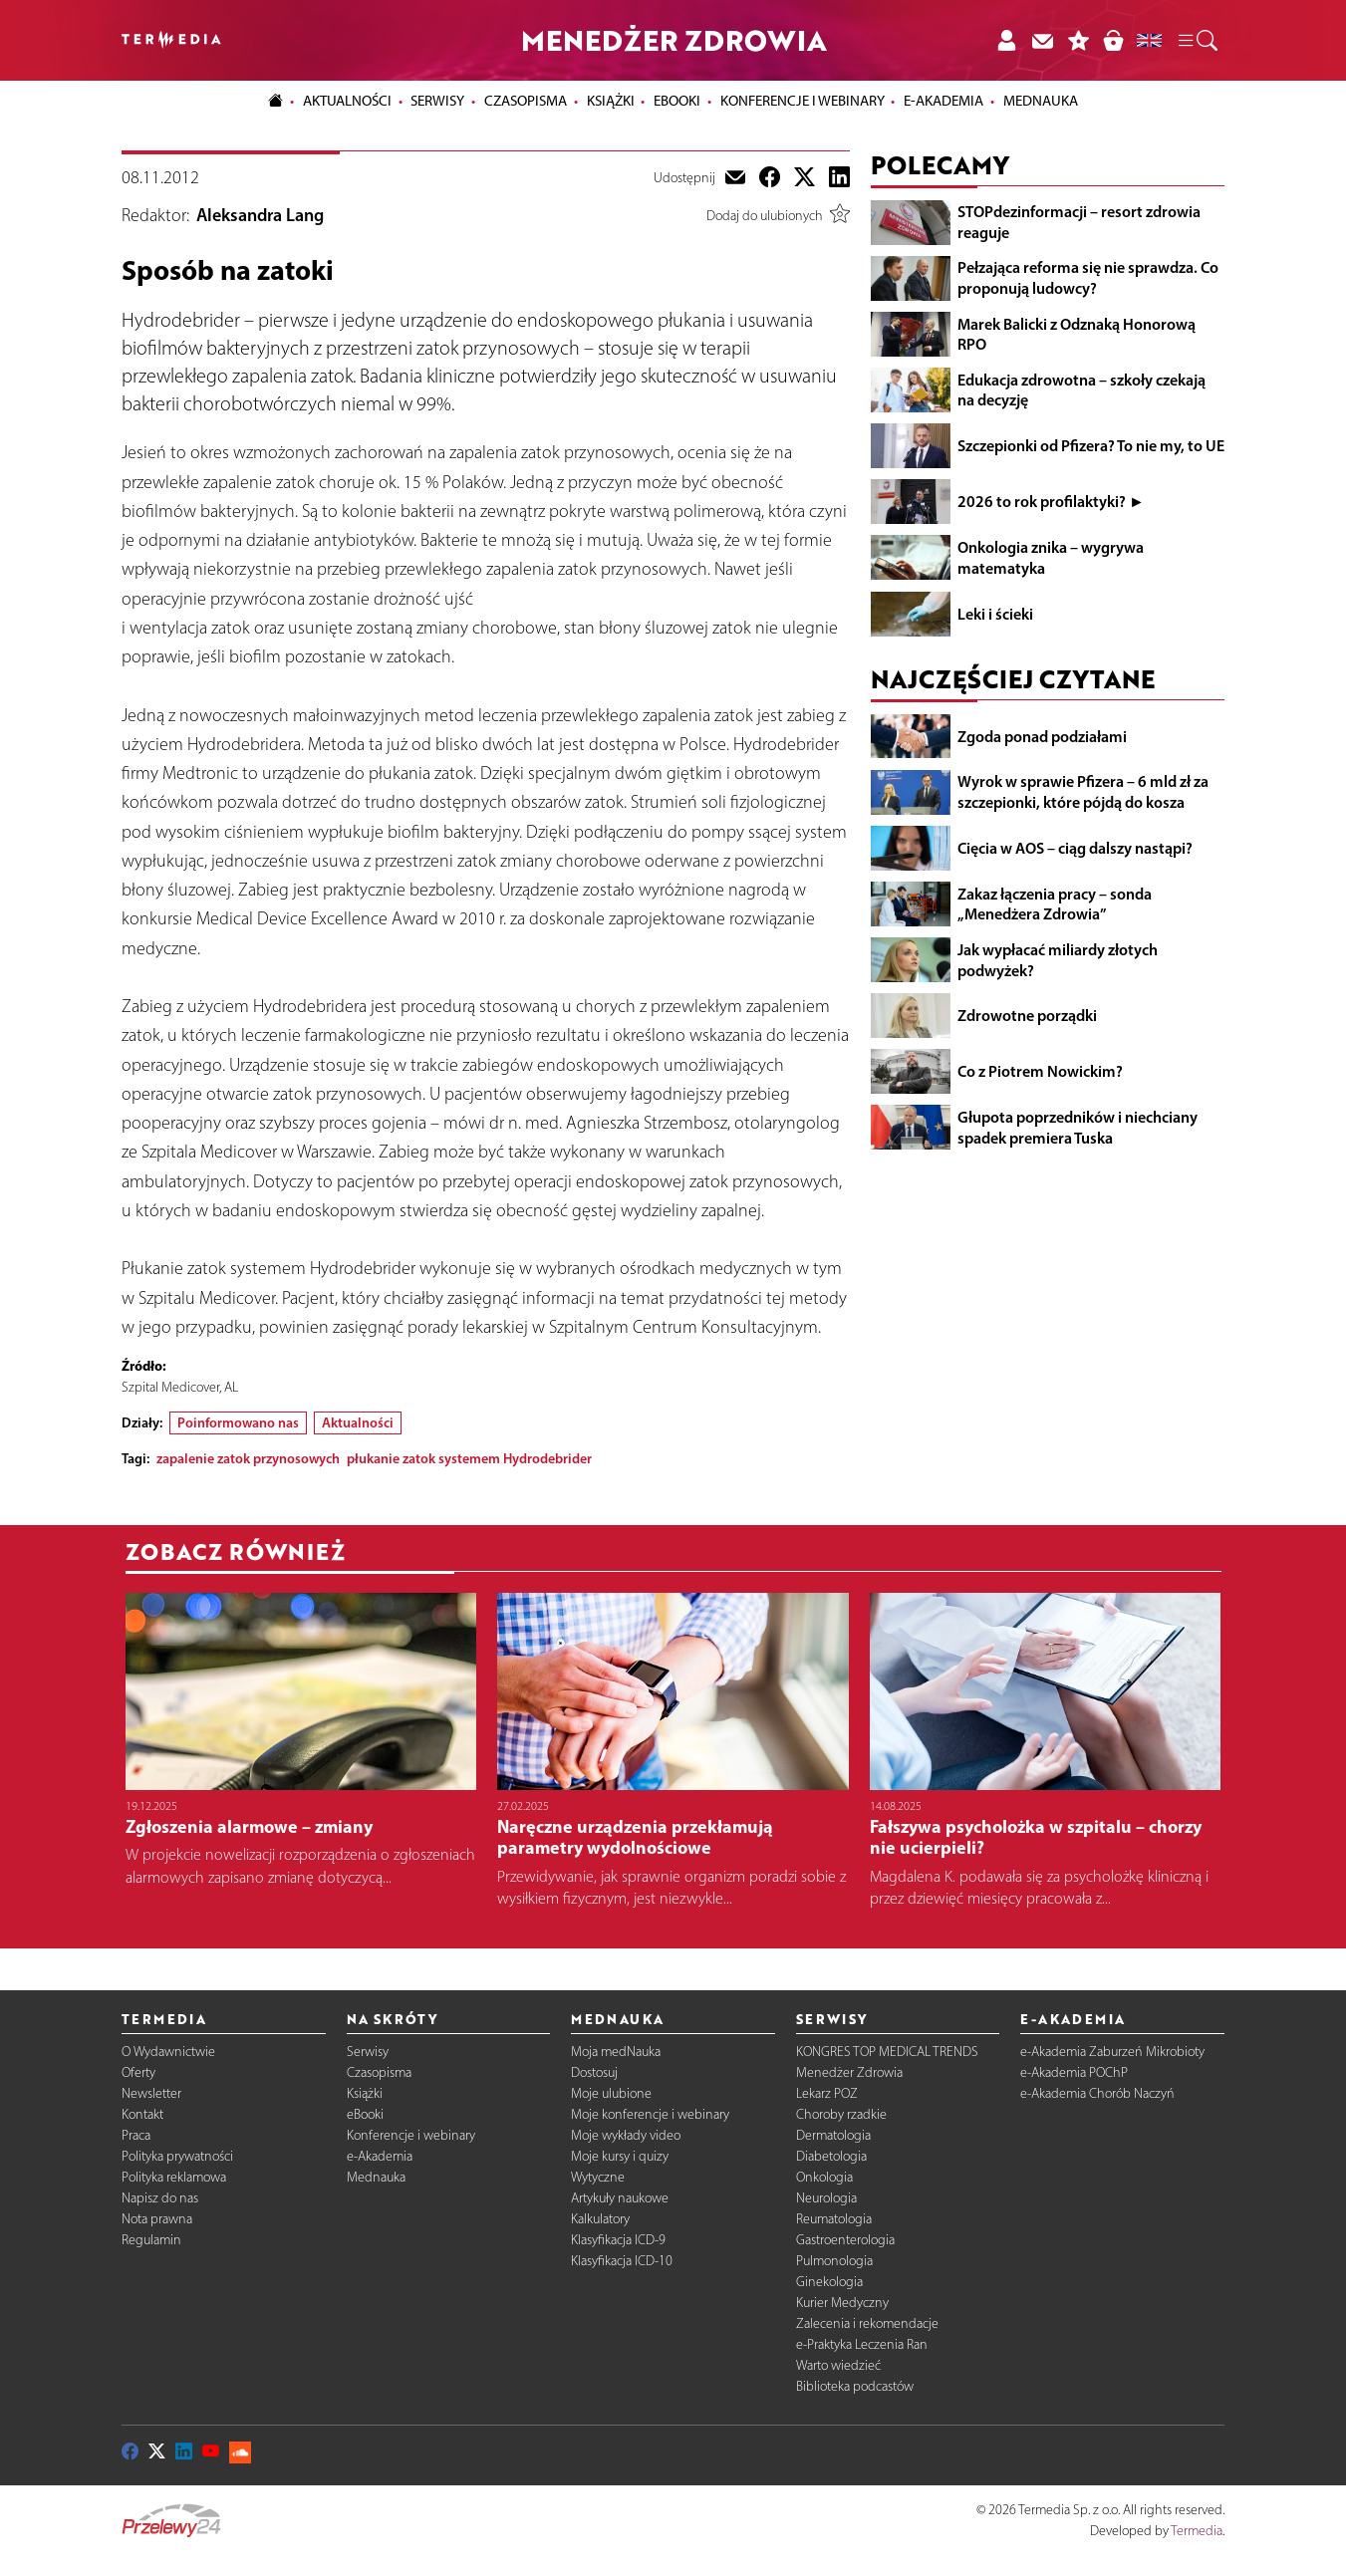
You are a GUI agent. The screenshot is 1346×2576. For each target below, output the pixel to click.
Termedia (1196, 2530)
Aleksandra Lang (260, 215)
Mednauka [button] (1040, 101)
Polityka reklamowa (174, 2177)
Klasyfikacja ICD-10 (622, 2260)
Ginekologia (829, 2281)
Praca (136, 2135)
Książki (611, 101)
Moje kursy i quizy (620, 2156)
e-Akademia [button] (943, 101)
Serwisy (368, 2051)
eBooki (677, 101)
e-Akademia (379, 2156)
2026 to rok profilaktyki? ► (1051, 501)
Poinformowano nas (238, 1422)
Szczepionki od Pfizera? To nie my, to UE (1090, 445)
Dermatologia (833, 2135)
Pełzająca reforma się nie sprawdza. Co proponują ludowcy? (1087, 277)
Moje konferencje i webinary (650, 2114)
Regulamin (151, 2239)
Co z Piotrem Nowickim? (1040, 1071)
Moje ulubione (611, 2093)
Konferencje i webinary (411, 2135)
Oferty (138, 2072)
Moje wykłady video (625, 2135)
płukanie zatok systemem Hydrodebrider (469, 1458)
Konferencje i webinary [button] (802, 101)
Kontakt (142, 2114)
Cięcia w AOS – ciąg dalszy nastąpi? (1075, 848)
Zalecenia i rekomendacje (867, 2323)
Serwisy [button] (437, 101)
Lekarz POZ (827, 2093)
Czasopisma (379, 2072)
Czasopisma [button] (525, 101)
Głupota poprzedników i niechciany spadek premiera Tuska (1077, 1127)
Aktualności (358, 1422)
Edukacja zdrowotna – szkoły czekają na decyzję (1081, 390)
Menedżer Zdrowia (849, 2072)
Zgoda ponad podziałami (1042, 736)
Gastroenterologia (845, 2239)
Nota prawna (157, 2218)
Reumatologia (834, 2218)
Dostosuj (594, 2072)
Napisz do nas (160, 2198)
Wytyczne (598, 2177)
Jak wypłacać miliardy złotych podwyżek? (1057, 959)
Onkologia (824, 2177)
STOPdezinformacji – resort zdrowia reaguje (1079, 221)
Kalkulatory (600, 2218)
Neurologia (826, 2198)
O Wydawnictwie (168, 2051)
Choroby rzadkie (841, 2114)
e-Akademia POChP (1074, 2072)
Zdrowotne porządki (1027, 1015)
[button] (1196, 41)
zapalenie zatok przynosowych (248, 1458)
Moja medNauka (616, 2051)
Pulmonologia (834, 2260)
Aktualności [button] (347, 101)
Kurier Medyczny (842, 2302)
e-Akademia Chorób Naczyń (1097, 2093)
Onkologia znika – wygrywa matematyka (1050, 557)
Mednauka (376, 2177)
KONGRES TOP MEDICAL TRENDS (887, 2051)
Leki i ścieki (995, 614)
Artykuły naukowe (620, 2198)
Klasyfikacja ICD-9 (618, 2239)
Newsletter (151, 2093)
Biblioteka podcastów (855, 2386)
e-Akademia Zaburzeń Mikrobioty (1112, 2051)
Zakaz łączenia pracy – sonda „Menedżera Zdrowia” (1054, 904)
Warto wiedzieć (838, 2365)
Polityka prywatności (177, 2156)
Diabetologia (831, 2156)
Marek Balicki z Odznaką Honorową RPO (1076, 334)
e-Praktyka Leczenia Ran (862, 2344)
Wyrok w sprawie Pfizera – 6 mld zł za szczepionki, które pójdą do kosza (1083, 791)
